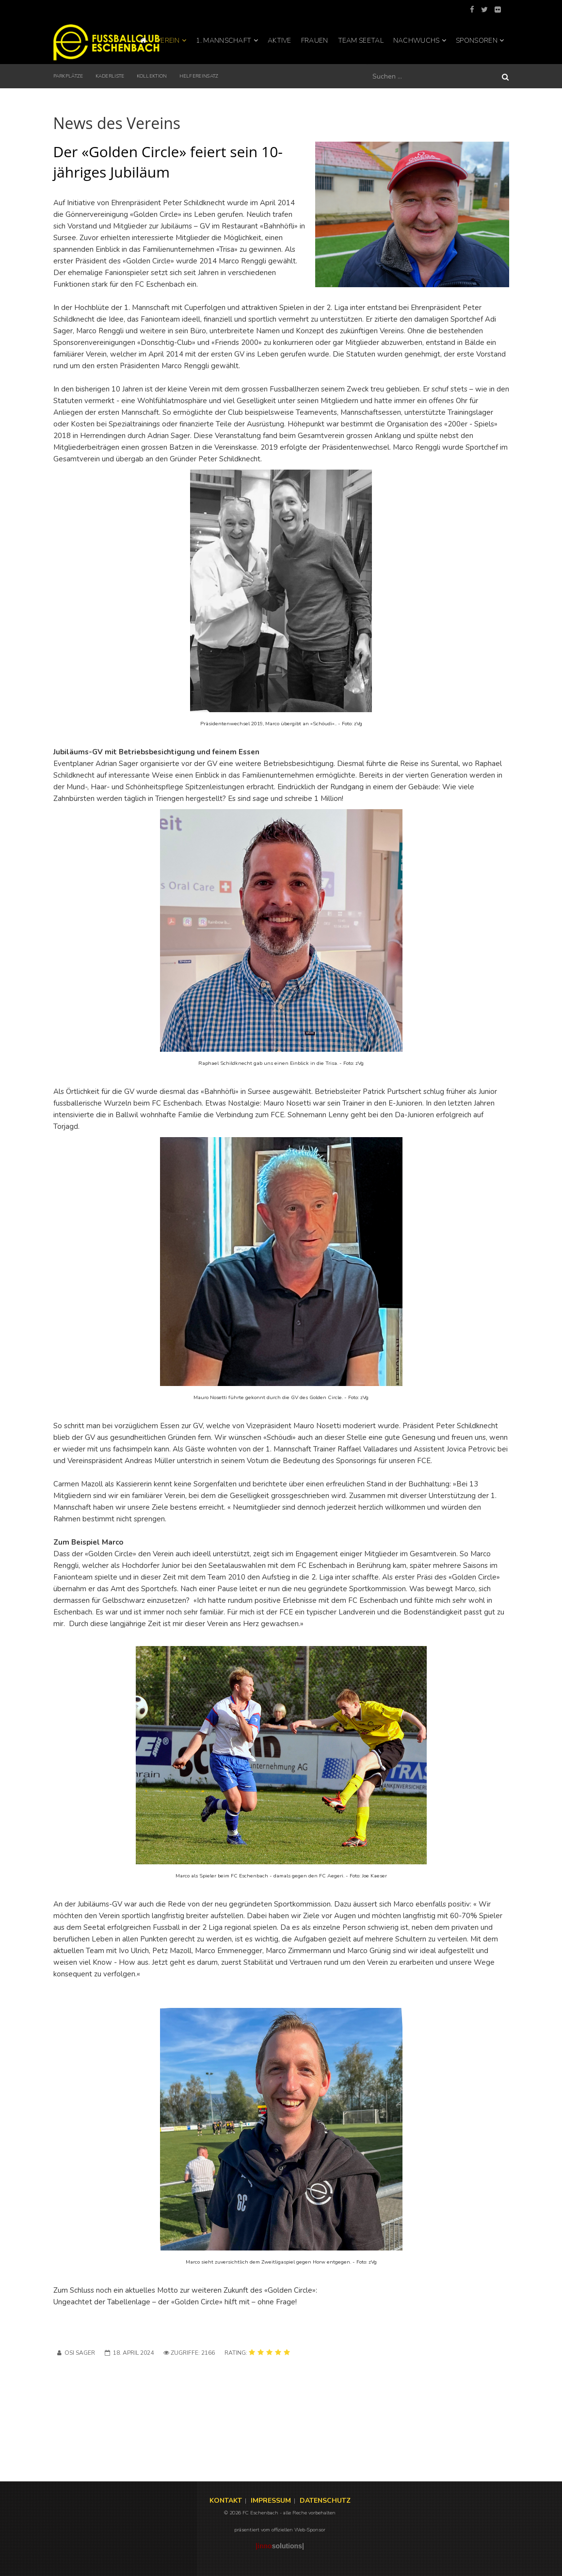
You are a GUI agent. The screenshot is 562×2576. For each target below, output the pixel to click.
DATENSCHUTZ (325, 2500)
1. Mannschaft (223, 40)
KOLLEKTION (152, 76)
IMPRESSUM (271, 2500)
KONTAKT (225, 2500)
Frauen (314, 40)
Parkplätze (68, 76)
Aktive (279, 40)
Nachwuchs (416, 40)
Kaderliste (110, 76)
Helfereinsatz (199, 76)
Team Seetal (361, 40)
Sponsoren (477, 40)
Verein (168, 40)
